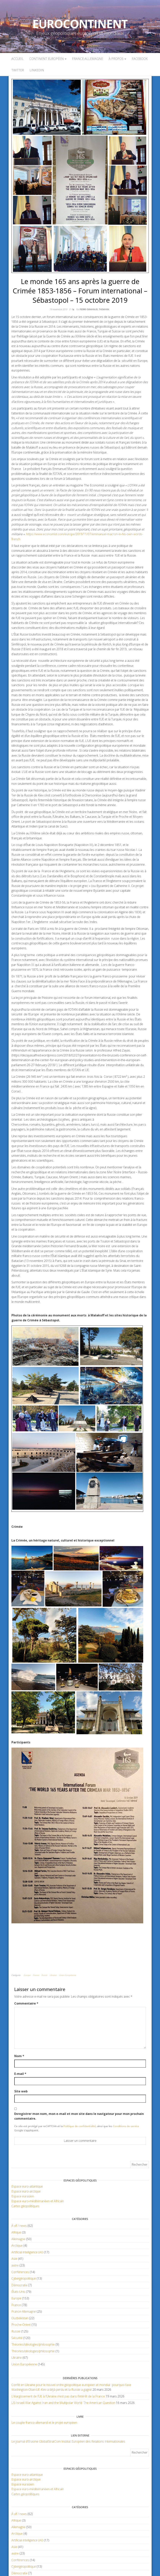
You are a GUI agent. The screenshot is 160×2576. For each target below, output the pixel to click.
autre (15, 2265)
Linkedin (37, 70)
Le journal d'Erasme (24, 2441)
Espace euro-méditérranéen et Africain (37, 2201)
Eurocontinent (80, 24)
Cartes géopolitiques (25, 2206)
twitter (17, 70)
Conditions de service (126, 2126)
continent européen (47, 59)
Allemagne (18, 2239)
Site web (21, 2091)
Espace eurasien (22, 2196)
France (36, 1975)
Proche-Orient (21, 2324)
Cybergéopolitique (23, 2278)
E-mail (20, 2074)
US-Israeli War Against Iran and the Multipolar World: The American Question (63, 2403)
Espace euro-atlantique (27, 2186)
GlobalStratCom (50, 2441)
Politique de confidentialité (80, 2126)
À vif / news (19, 2226)
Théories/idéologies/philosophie (33, 2344)
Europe (27, 1975)
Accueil (17, 59)
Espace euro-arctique (26, 2191)
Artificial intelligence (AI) (27, 2252)
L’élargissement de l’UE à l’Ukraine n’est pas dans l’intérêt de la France (58, 2396)
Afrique (16, 2232)
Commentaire (26, 2003)
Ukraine (53, 1975)
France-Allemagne (87, 59)
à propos (117, 59)
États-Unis (18, 2292)
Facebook (140, 59)
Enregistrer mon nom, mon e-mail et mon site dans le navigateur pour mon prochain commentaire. (79, 2116)
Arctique (17, 2245)
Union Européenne (67, 1975)
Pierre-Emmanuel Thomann (94, 309)
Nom (19, 2056)
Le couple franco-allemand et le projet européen (44, 2422)
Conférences (20, 2272)
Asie (14, 2259)
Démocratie (19, 2285)
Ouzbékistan (19, 2318)
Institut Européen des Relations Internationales (93, 2441)
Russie (44, 1975)
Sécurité (17, 2338)
